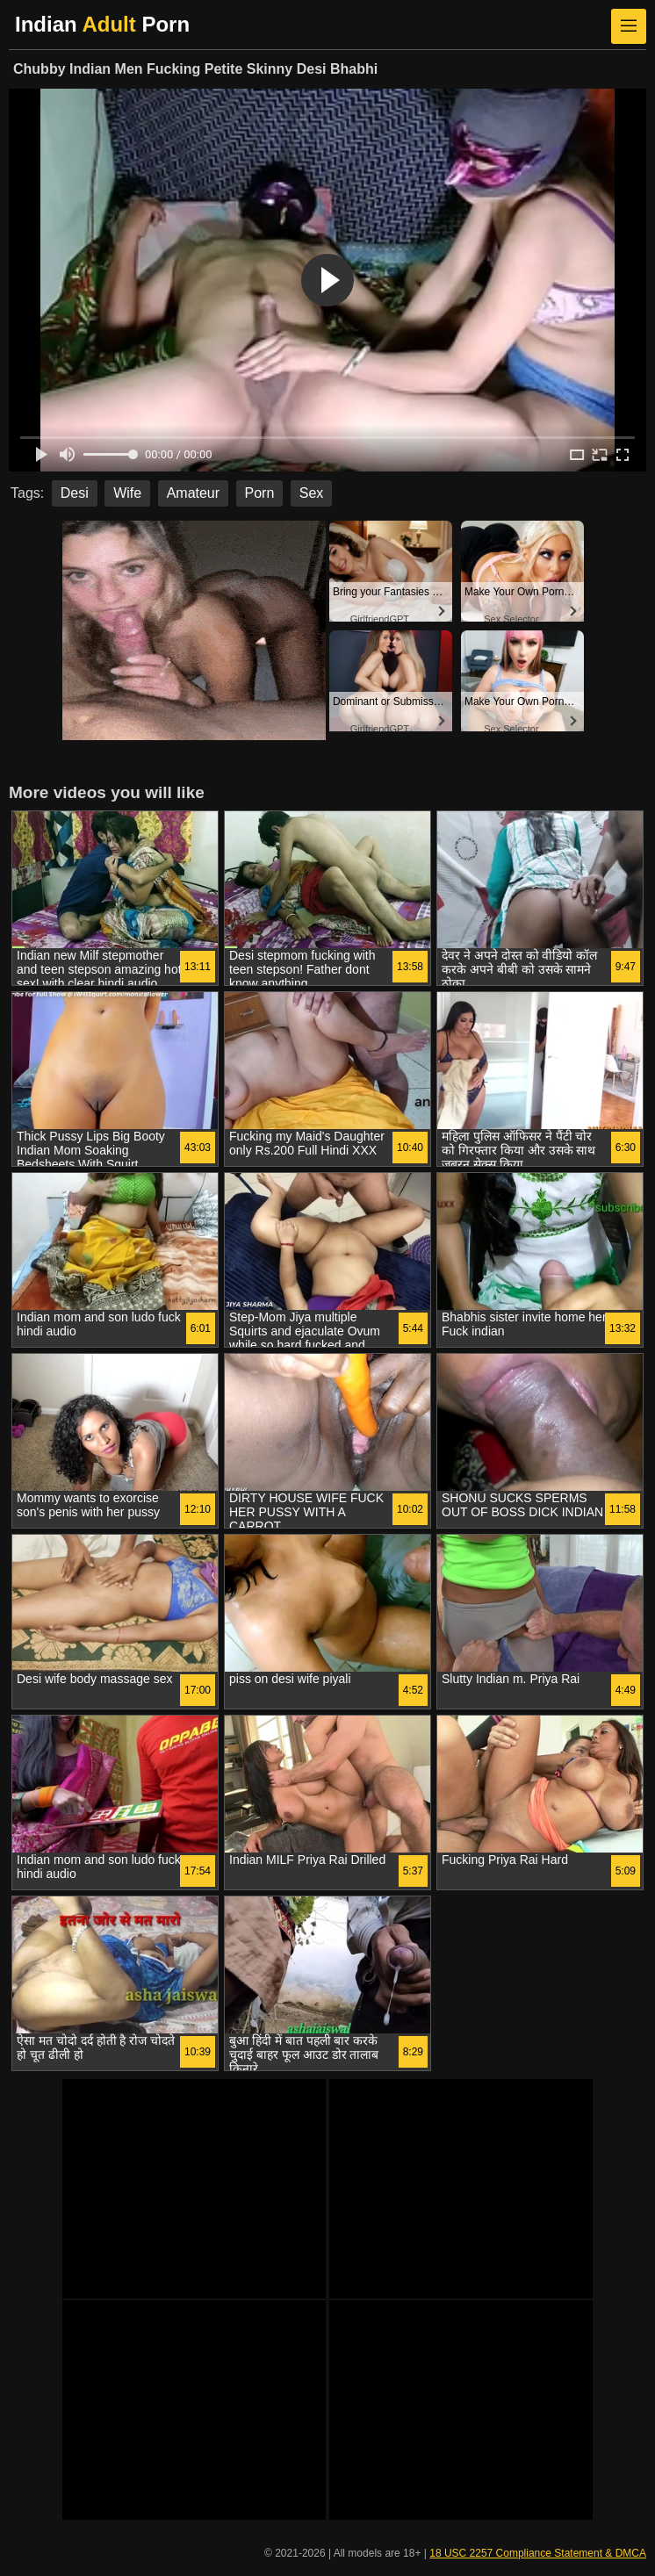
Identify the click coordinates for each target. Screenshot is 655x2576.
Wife (127, 493)
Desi (75, 493)
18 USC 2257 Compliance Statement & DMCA (537, 2553)
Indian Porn (102, 24)
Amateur (193, 493)
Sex (311, 493)
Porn (260, 493)
